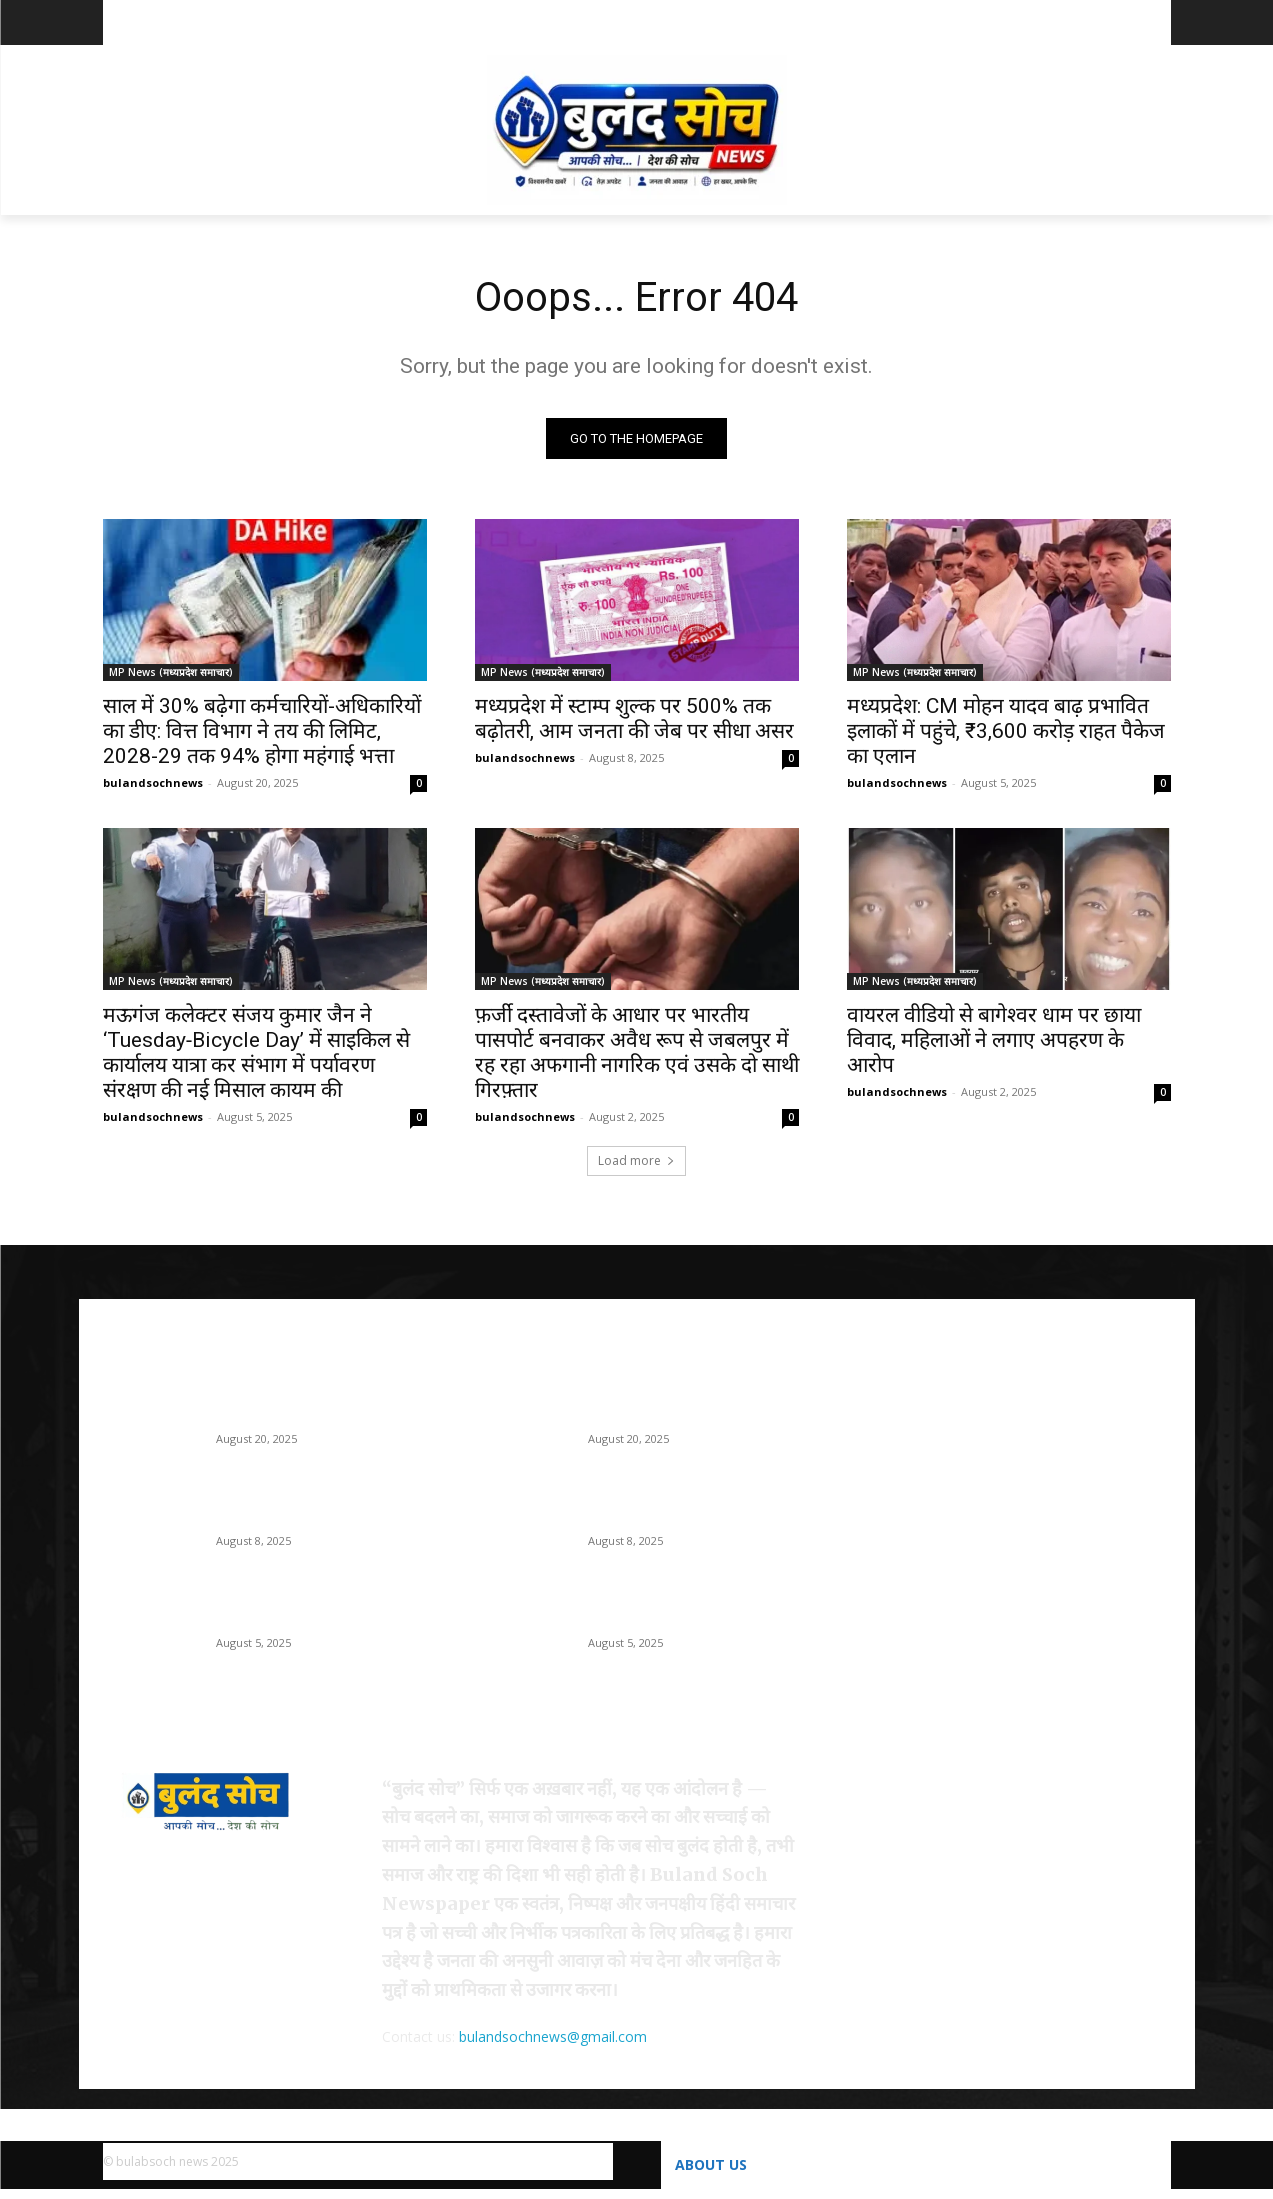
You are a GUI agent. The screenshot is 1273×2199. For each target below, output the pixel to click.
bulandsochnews (153, 782)
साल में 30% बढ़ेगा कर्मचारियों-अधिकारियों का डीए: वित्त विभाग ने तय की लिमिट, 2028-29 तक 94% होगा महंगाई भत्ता (262, 731)
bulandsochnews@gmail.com (553, 2036)
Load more (636, 1160)
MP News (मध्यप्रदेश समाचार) (171, 672)
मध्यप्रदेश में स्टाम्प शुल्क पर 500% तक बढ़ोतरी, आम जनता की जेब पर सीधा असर (634, 718)
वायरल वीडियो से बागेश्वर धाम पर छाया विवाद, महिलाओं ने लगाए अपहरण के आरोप (994, 1040)
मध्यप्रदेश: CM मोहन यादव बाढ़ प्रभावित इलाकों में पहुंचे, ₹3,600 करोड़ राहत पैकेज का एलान (1006, 731)
